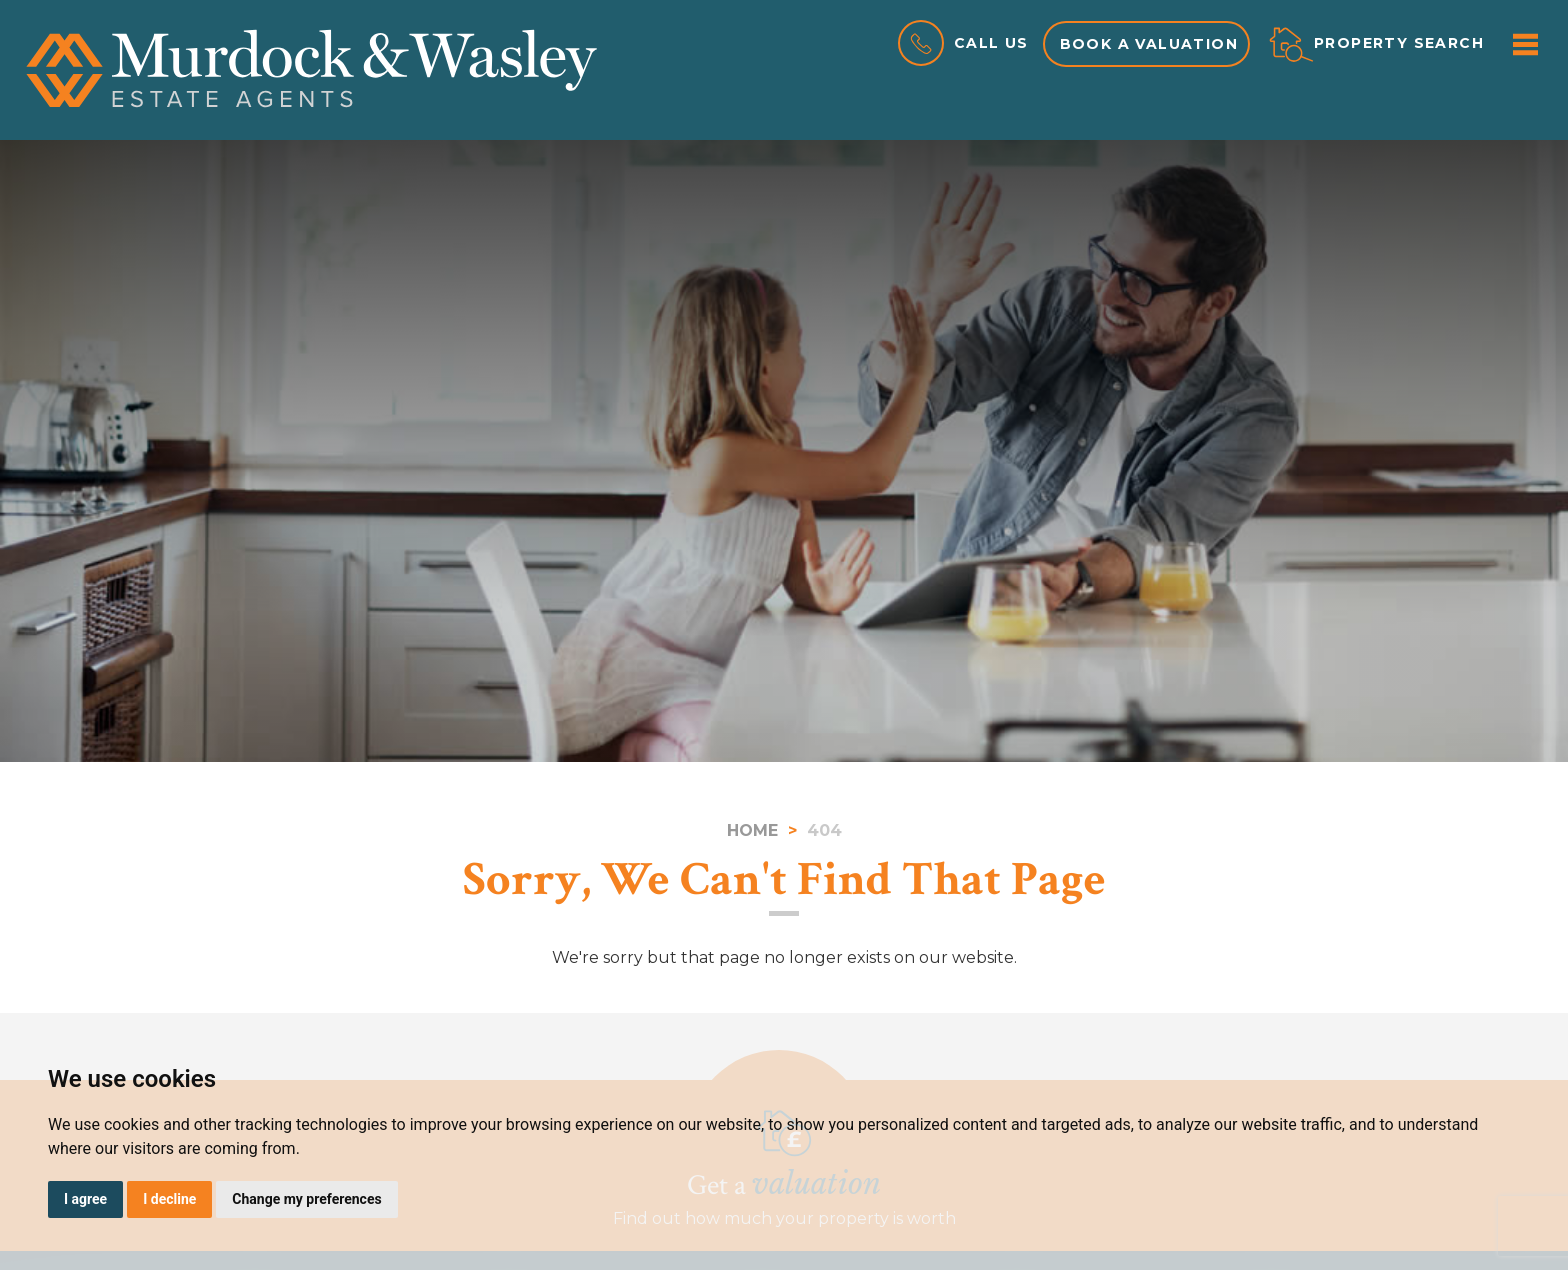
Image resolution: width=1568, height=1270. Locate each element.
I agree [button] (85, 1199)
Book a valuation (1149, 44)
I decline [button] (169, 1199)
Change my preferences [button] (306, 1199)
